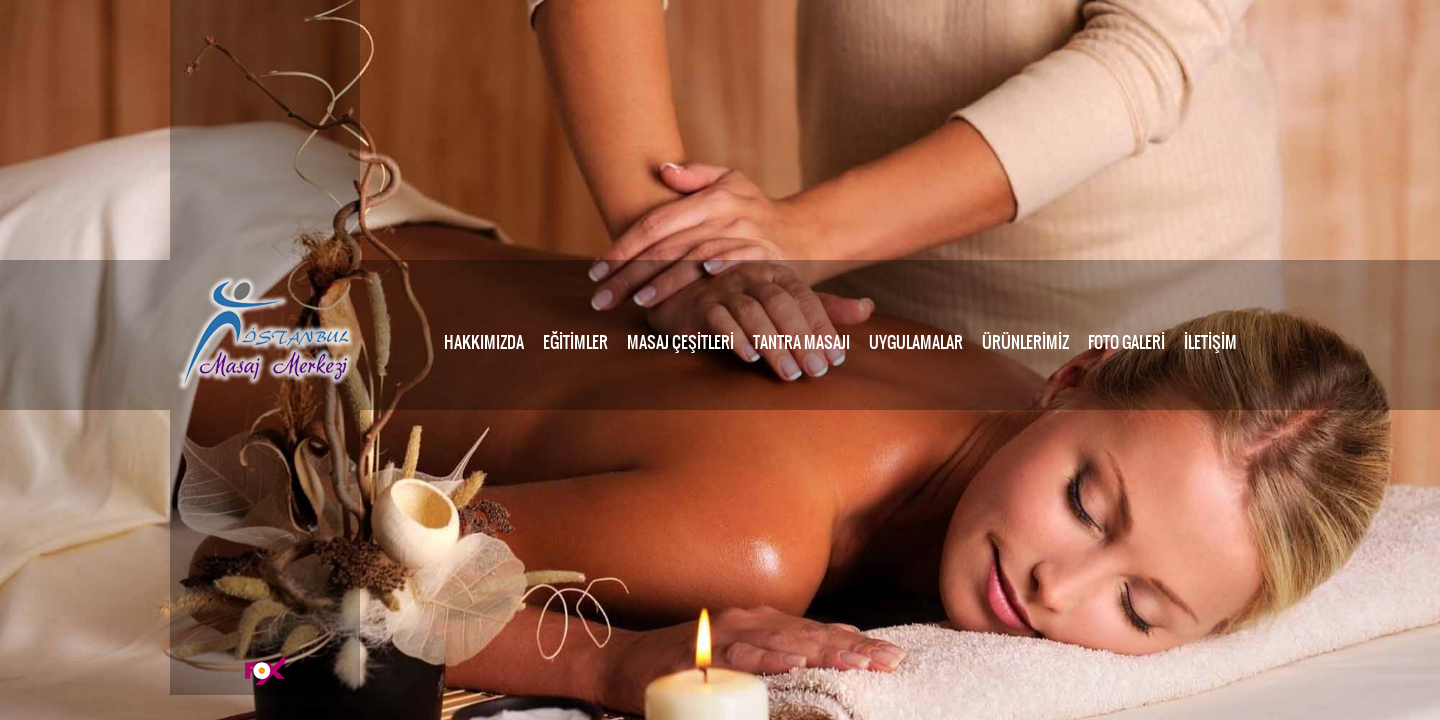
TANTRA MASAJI (801, 342)
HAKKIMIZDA (484, 342)
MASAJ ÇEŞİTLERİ (680, 342)
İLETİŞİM (1210, 342)
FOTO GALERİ (1126, 342)
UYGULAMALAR (916, 342)
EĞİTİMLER (575, 342)
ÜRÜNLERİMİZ (1025, 342)
